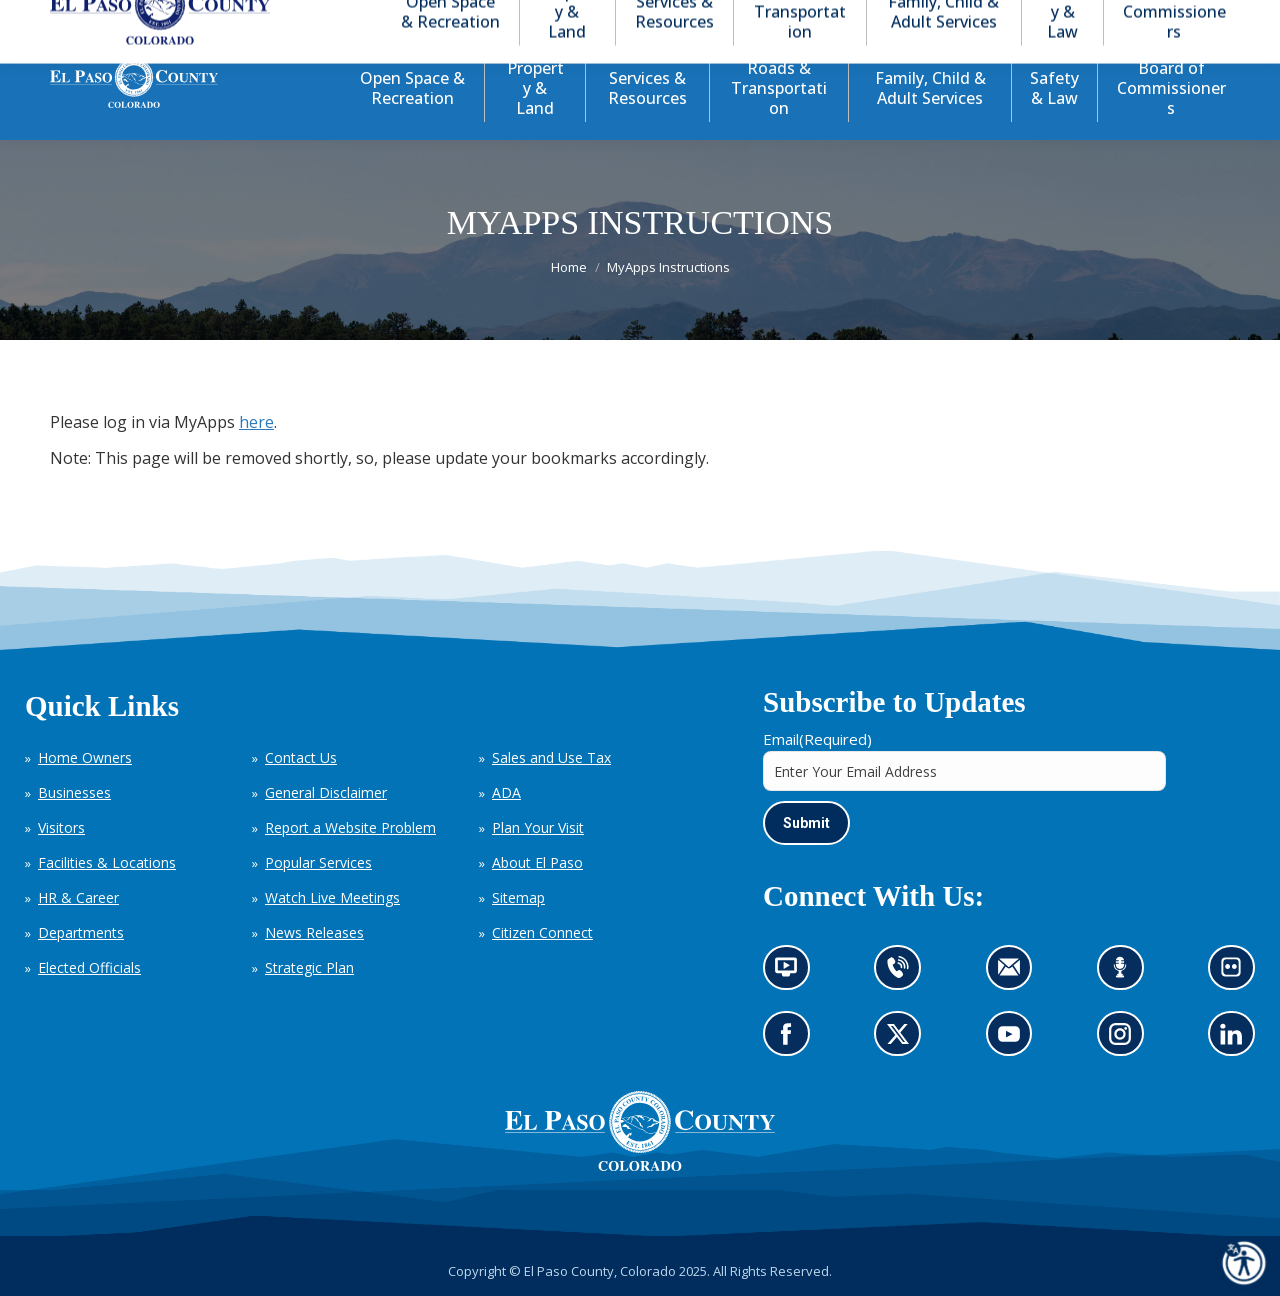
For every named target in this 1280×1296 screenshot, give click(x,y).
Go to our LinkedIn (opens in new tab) (1236, 1040)
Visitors (61, 827)
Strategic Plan (309, 967)
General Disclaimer (326, 792)
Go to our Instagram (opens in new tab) (1126, 1040)
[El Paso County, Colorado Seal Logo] (640, 1166)
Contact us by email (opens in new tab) (1015, 973)
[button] (1132, 18)
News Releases (314, 932)
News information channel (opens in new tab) (792, 973)
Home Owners (85, 757)
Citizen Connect (542, 932)
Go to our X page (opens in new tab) (903, 1040)
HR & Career (78, 897)
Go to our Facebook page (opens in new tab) (791, 1040)
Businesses (74, 792)
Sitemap (518, 897)
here (256, 422)
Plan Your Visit (538, 827)
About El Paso (537, 862)
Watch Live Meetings (332, 897)
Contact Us (301, 757)
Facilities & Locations (107, 862)
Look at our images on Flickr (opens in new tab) (1237, 973)
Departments (81, 932)
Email (817, 739)
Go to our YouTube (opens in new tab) (1014, 1040)
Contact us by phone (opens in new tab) (903, 973)
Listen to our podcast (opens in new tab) (1125, 973)
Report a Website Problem (350, 827)
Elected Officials (89, 967)
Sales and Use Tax (551, 757)
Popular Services (318, 862)
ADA (506, 792)
